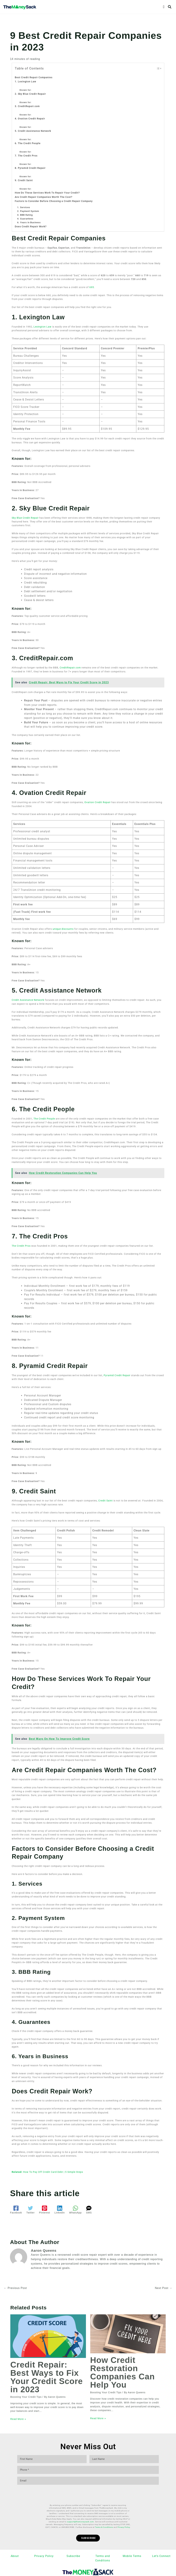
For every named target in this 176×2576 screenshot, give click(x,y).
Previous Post (15, 2288)
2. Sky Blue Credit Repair (30, 93)
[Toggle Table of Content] (157, 68)
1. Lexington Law (25, 81)
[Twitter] (32, 2210)
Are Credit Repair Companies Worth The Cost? (43, 197)
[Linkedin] (64, 2210)
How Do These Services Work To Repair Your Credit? (47, 192)
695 (91, 287)
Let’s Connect (161, 2540)
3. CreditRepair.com (27, 106)
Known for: (25, 90)
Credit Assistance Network (28, 1000)
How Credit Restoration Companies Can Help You (122, 2373)
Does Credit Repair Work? (31, 226)
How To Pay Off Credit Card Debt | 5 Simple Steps (47, 2172)
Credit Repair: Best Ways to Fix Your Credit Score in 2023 (46, 2377)
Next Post (163, 2288)
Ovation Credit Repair (97, 802)
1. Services (23, 207)
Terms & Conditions (104, 2511)
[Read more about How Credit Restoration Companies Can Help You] (128, 2334)
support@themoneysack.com (80, 2506)
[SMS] (96, 2210)
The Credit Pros (21, 1245)
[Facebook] (16, 2210)
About (15, 2540)
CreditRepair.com (70, 667)
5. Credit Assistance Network (33, 131)
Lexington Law (43, 326)
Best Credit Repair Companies (33, 77)
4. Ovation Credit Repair (30, 118)
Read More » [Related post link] (18, 2419)
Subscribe (73, 2540)
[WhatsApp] (81, 2210)
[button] (164, 7)
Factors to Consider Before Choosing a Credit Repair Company (54, 201)
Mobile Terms (132, 2540)
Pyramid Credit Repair (117, 1375)
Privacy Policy (124, 2511)
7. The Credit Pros (26, 155)
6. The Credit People (28, 143)
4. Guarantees (25, 218)
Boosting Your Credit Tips (26, 2397)
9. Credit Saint (24, 180)
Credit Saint (105, 1500)
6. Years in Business (29, 222)
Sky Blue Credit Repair (25, 517)
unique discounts (63, 929)
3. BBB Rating (25, 215)
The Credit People (44, 1118)
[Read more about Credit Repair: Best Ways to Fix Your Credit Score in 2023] (48, 2336)
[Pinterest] (48, 2210)
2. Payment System (28, 211)
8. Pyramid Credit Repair (30, 168)
